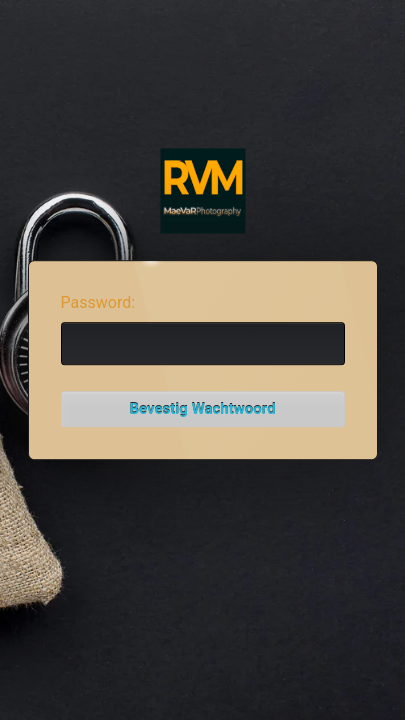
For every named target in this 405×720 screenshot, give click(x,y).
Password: (98, 302)
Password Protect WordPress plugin (202, 191)
